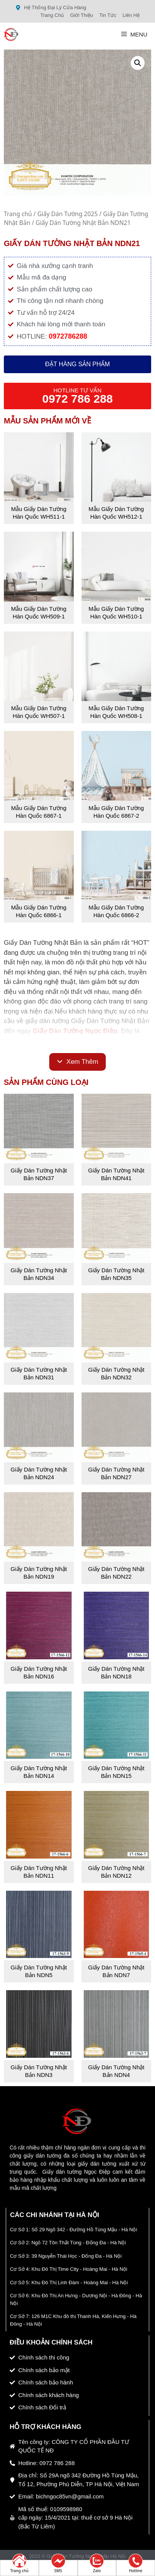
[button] (138, 63)
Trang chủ (18, 214)
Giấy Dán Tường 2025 (67, 214)
